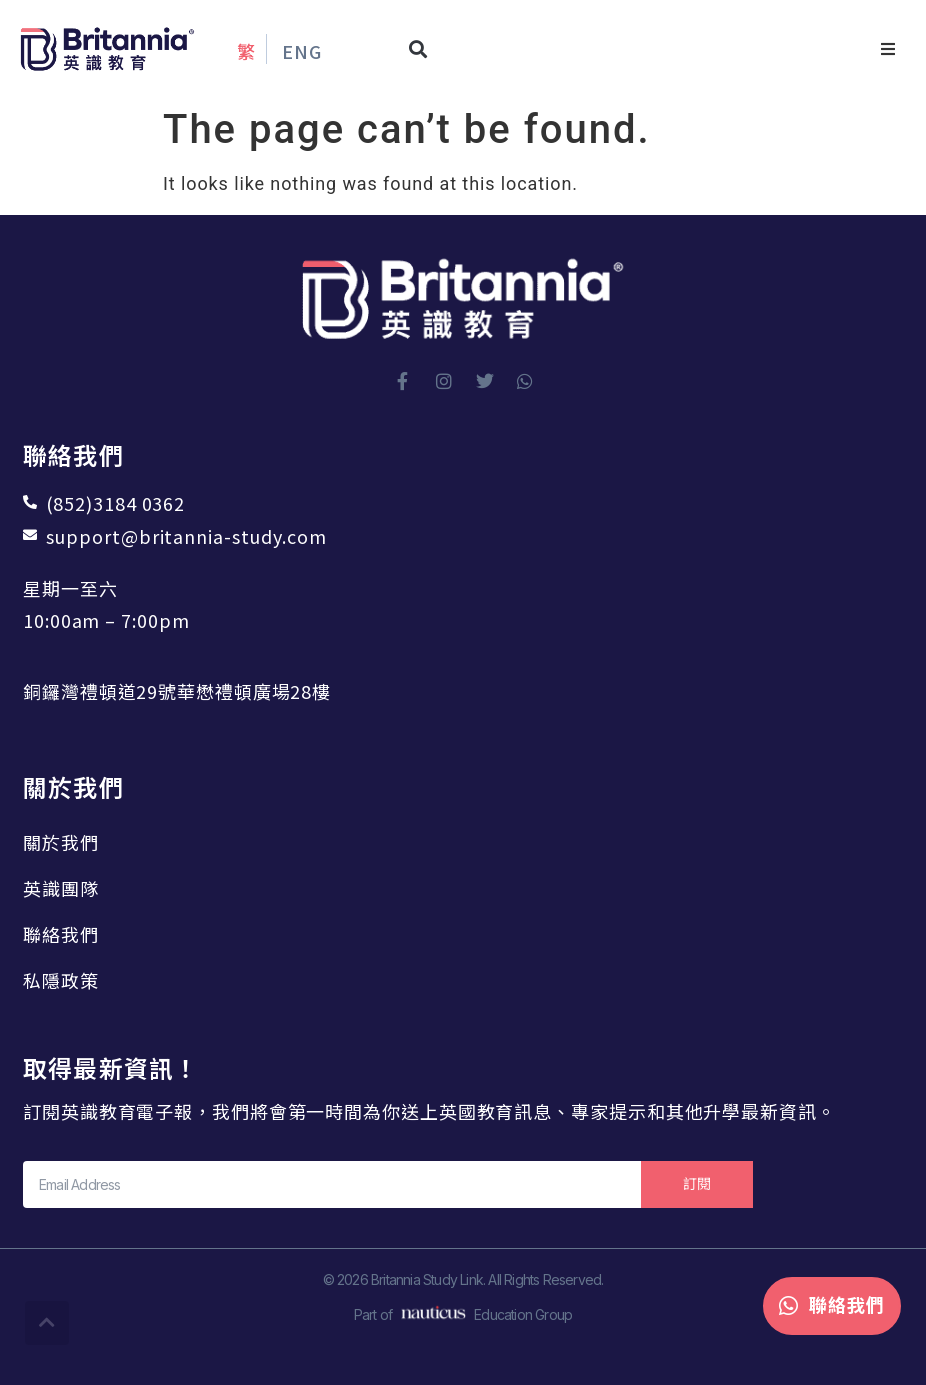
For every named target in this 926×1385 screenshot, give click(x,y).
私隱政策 (61, 980)
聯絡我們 (61, 934)
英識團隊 (61, 888)
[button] (418, 49)
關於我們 (61, 842)
